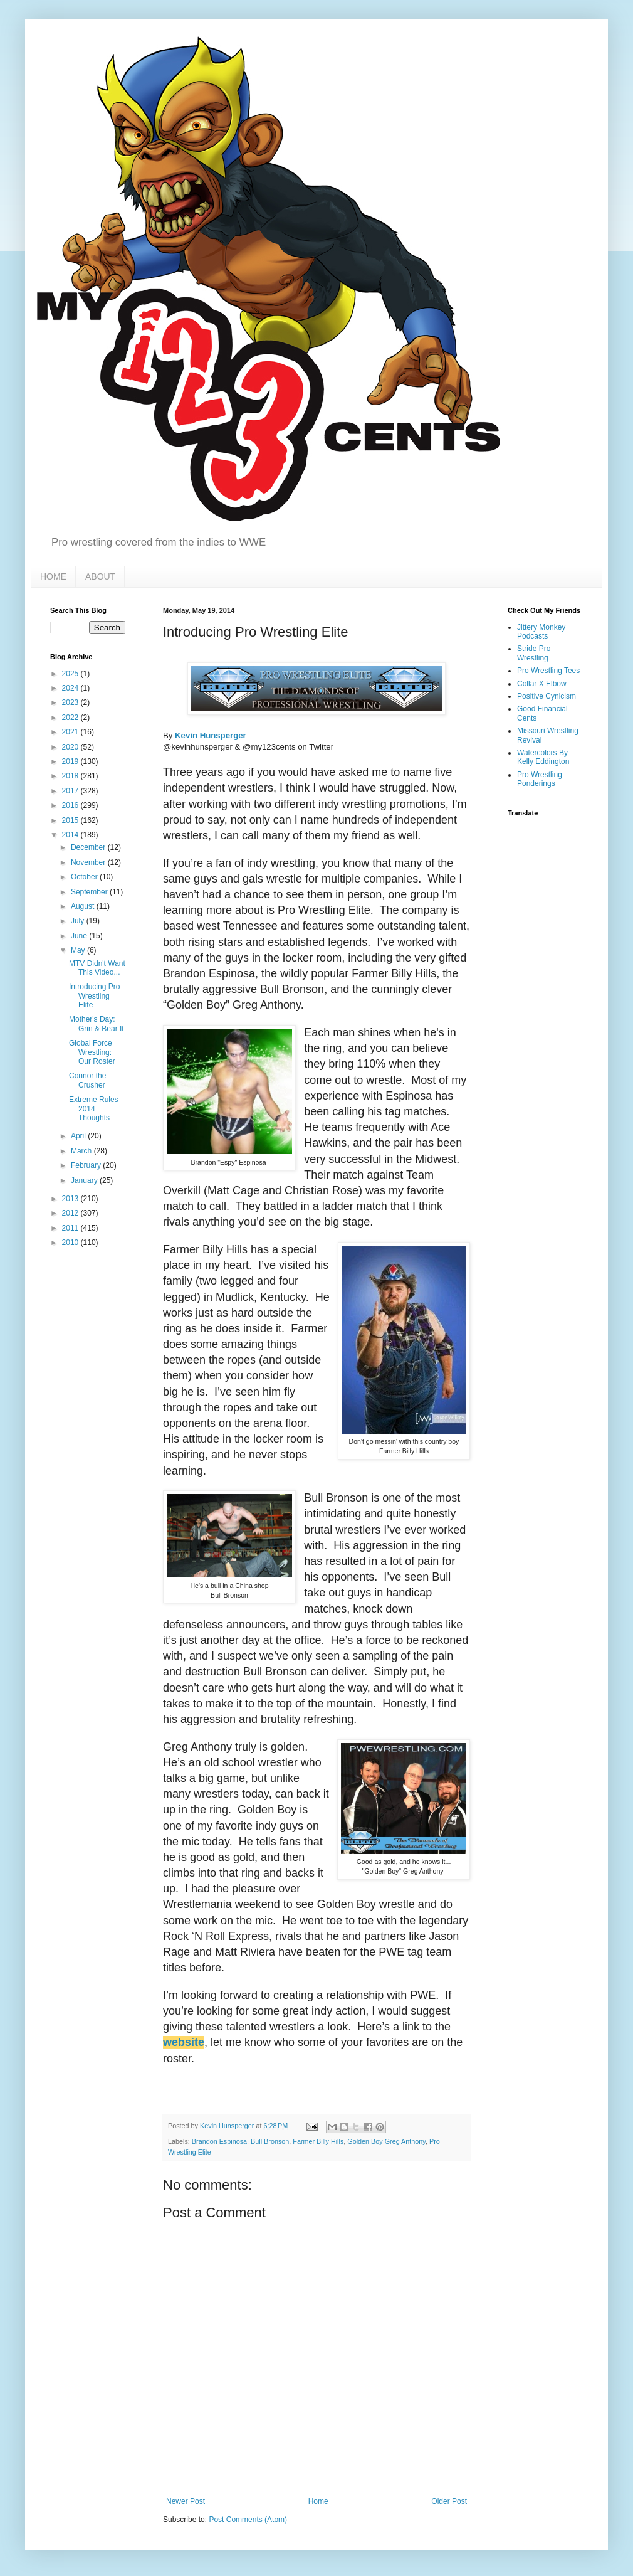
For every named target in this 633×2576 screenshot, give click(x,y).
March (82, 1151)
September (90, 892)
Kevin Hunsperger (210, 735)
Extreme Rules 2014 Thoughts (93, 1108)
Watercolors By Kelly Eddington (543, 757)
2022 (71, 717)
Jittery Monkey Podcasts (541, 631)
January (85, 1180)
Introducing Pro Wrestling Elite (94, 995)
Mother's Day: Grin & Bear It (96, 1023)
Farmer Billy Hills (318, 2141)
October (85, 876)
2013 (71, 1198)
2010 (71, 1242)
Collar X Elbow (542, 683)
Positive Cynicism (546, 696)
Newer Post (185, 2501)
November (89, 862)
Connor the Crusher (87, 1080)
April (79, 1136)
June (80, 935)
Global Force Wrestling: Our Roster (92, 1052)
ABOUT (100, 576)
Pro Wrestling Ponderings (539, 779)
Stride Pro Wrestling (533, 653)
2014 (71, 834)
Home (318, 2501)
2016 (71, 805)
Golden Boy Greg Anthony (386, 2141)
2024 (71, 688)
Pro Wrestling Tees (548, 670)
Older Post (449, 2501)
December (89, 847)
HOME (53, 576)
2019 (71, 761)
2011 (71, 1228)
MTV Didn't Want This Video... (97, 968)
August (84, 906)
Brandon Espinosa (219, 2141)
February (87, 1165)
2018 (71, 775)
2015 (71, 820)
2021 (71, 732)
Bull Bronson (270, 2141)
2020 (71, 747)
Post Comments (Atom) (248, 2519)
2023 (71, 702)
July (78, 920)
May (79, 950)
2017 (71, 791)
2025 (71, 673)
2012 (71, 1213)
